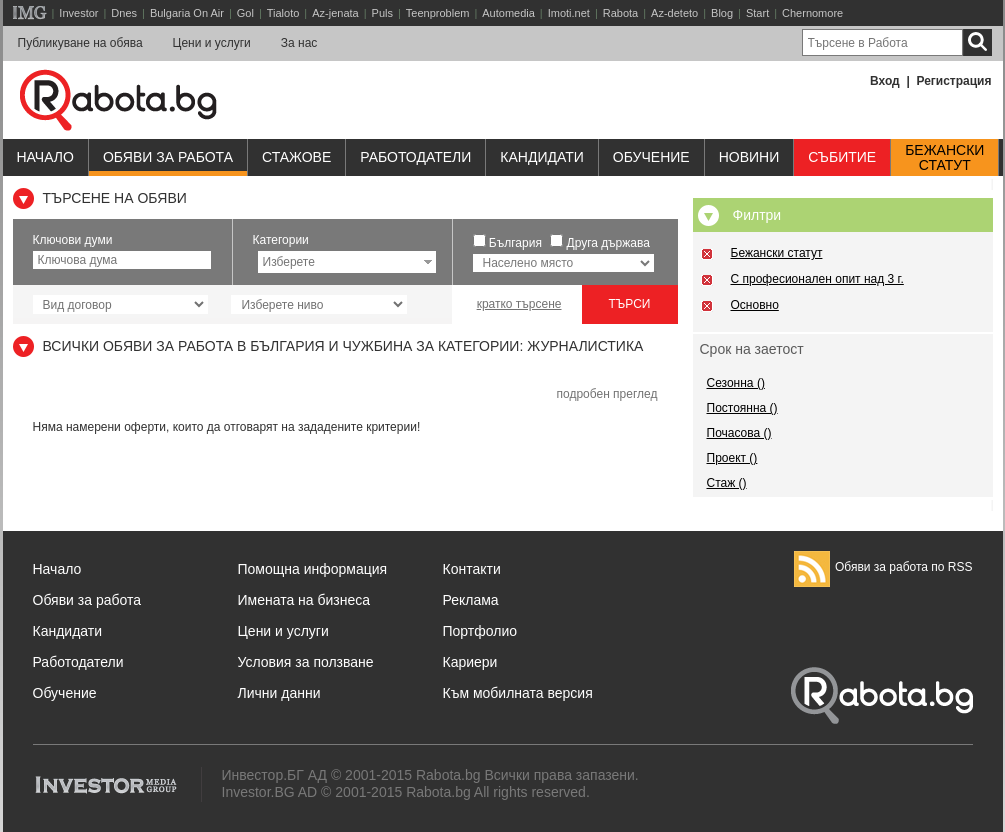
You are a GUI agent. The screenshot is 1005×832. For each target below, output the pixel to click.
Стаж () (727, 483)
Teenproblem (438, 13)
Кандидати (542, 157)
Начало (45, 157)
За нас (299, 43)
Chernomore (812, 13)
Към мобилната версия (518, 693)
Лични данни (279, 693)
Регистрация (953, 81)
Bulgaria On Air (187, 13)
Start (757, 13)
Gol (245, 13)
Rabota (620, 13)
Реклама (471, 600)
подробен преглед (606, 394)
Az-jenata (335, 13)
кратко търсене (519, 304)
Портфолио (480, 631)
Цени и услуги (212, 43)
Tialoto (283, 13)
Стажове (296, 157)
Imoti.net (569, 13)
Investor (78, 13)
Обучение (65, 693)
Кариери (470, 662)
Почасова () (739, 433)
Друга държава (608, 243)
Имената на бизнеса (304, 600)
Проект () (732, 458)
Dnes (124, 13)
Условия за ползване (306, 662)
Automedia (508, 13)
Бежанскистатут (944, 158)
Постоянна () (742, 408)
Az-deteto (674, 13)
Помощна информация (313, 569)
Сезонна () (736, 383)
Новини (749, 157)
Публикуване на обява (80, 43)
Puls (382, 13)
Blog (722, 13)
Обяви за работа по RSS (883, 567)
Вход (885, 81)
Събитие (842, 157)
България (515, 243)
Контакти (472, 569)
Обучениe (651, 157)
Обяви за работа (168, 157)
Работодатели (415, 157)
